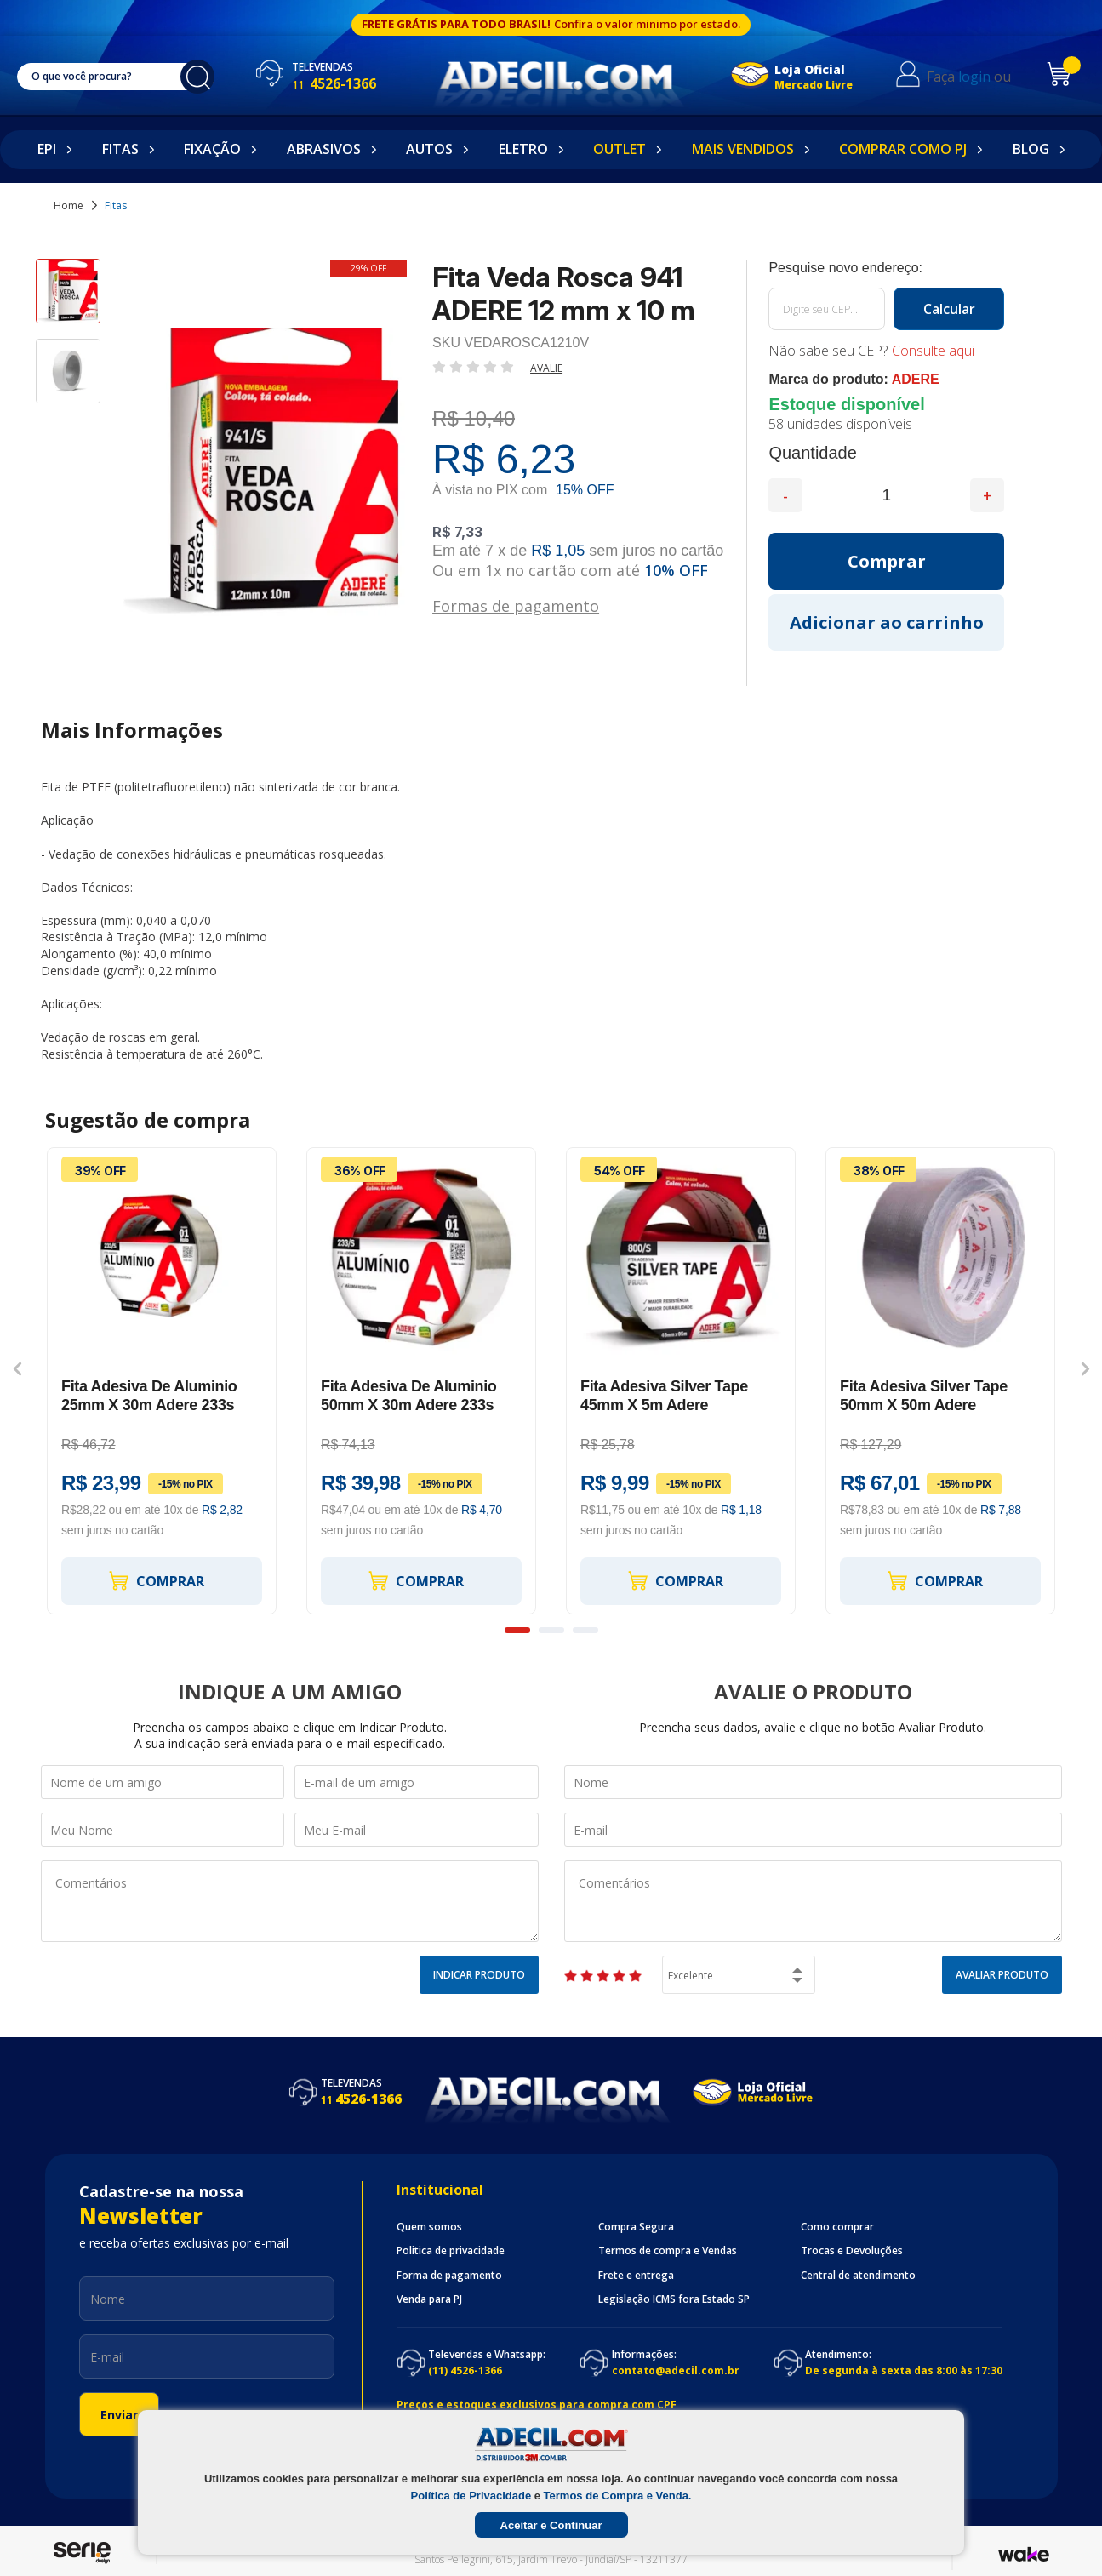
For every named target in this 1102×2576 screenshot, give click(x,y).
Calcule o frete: (886, 268)
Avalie (546, 368)
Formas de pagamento (515, 605)
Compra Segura (636, 2227)
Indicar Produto (479, 1975)
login (974, 76)
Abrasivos (324, 149)
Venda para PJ (429, 2299)
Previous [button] (17, 1368)
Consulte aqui (933, 350)
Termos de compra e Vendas (667, 2251)
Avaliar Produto (1002, 1975)
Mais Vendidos (743, 149)
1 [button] (517, 1630)
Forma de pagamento (449, 2275)
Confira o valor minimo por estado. (647, 23)
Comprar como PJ (903, 149)
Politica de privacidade (451, 2251)
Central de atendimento (858, 2275)
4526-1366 (334, 83)
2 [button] (551, 1630)
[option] (68, 299)
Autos (429, 149)
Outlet (619, 149)
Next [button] (1085, 1368)
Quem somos (429, 2227)
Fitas (120, 149)
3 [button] (585, 1630)
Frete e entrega (636, 2275)
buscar (197, 77)
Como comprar (837, 2227)
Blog (1031, 149)
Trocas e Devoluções (852, 2251)
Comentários (290, 1901)
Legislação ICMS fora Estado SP (674, 2299)
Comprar (155, 1580)
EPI (46, 149)
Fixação (212, 149)
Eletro (523, 149)
